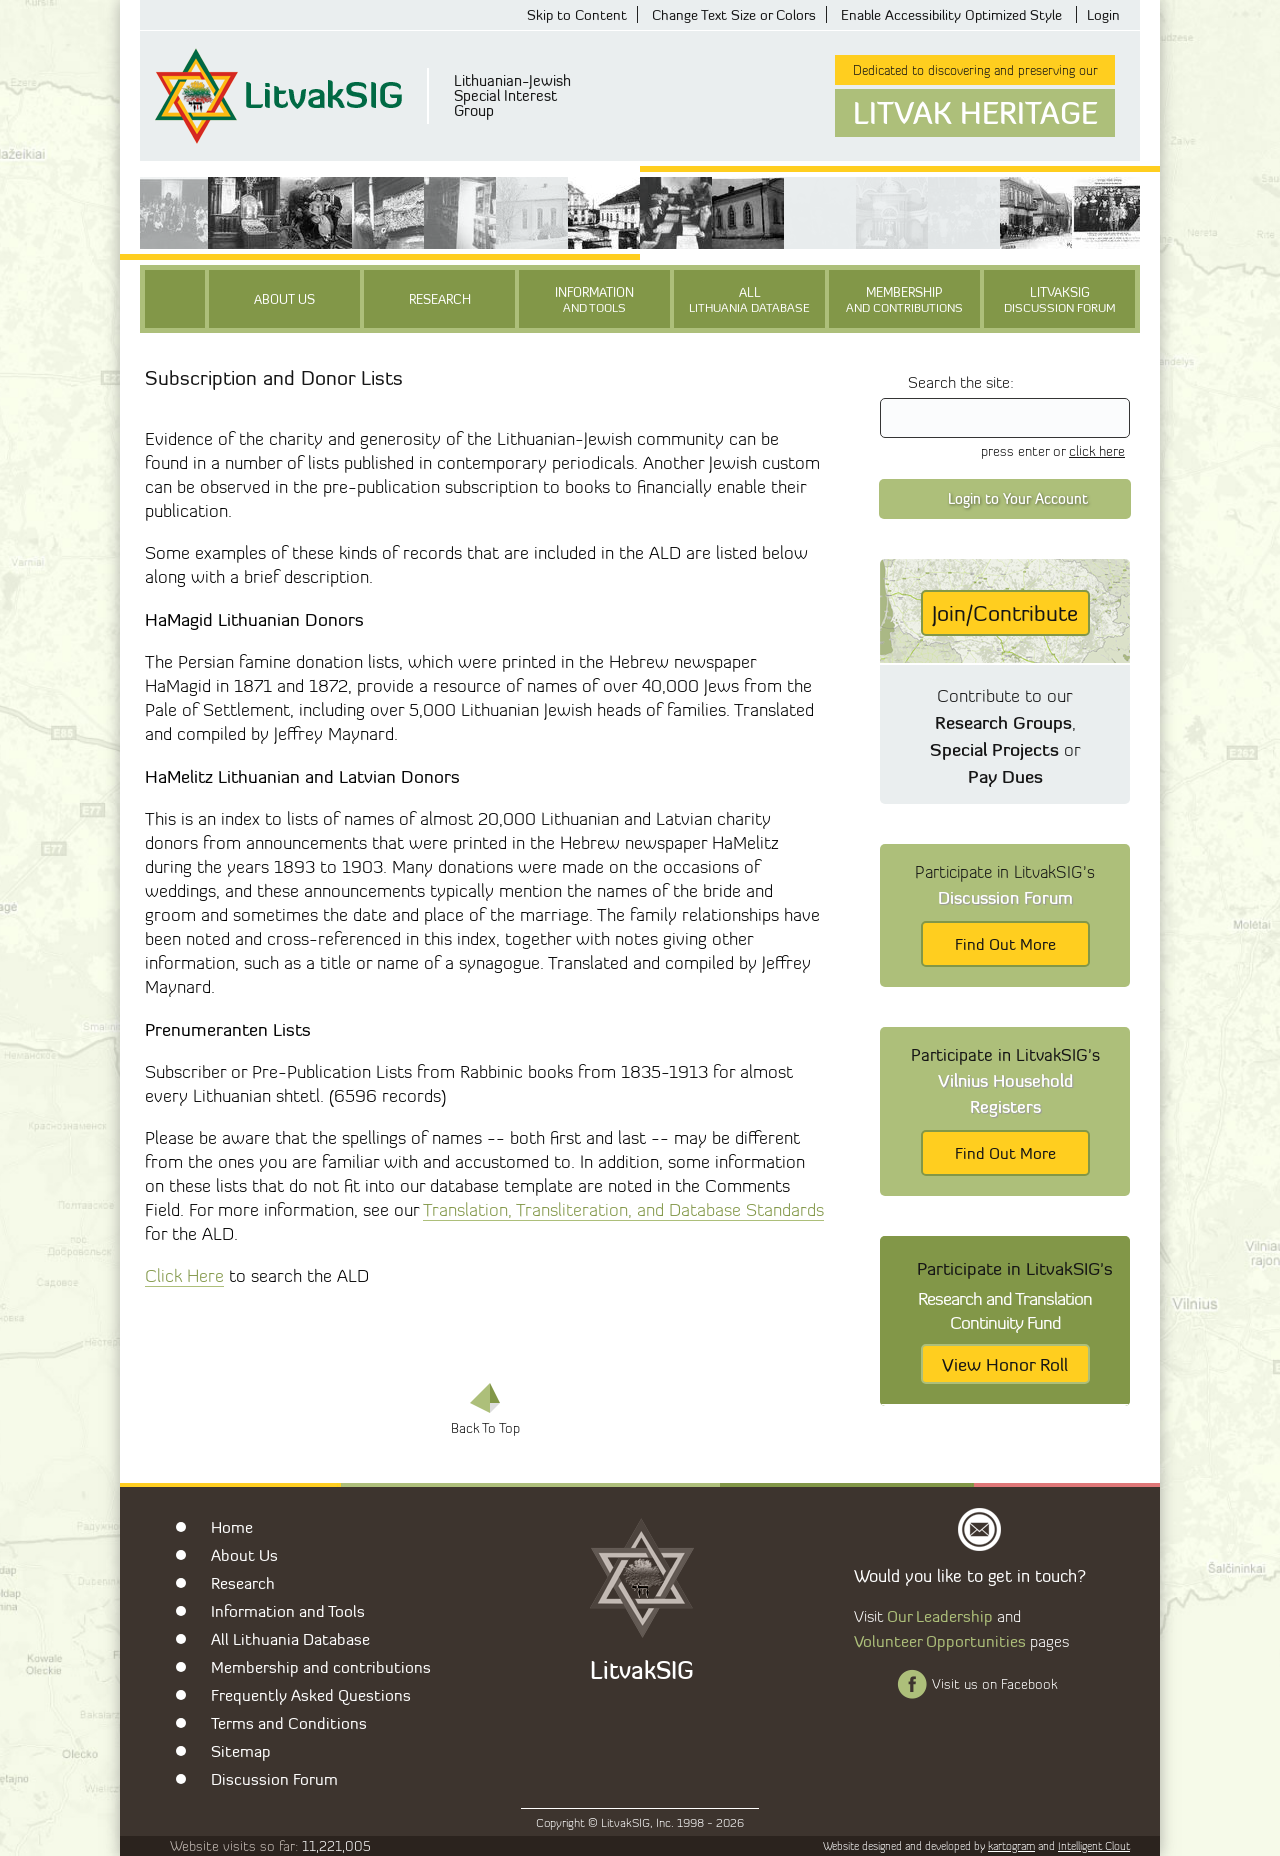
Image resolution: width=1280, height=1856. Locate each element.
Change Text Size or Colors (734, 14)
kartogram (1011, 1846)
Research (440, 299)
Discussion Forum (274, 1779)
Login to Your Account (1018, 498)
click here (1097, 451)
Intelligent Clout (1094, 1846)
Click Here (184, 1275)
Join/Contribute (1005, 613)
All (749, 299)
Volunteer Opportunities (940, 1641)
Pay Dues (1005, 776)
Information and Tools (288, 1611)
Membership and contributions (321, 1667)
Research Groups (1003, 722)
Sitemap (241, 1751)
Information (594, 299)
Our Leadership (940, 1616)
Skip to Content (577, 14)
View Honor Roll (1005, 1364)
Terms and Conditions (289, 1723)
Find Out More (1005, 944)
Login (1103, 14)
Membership (904, 299)
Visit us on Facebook (994, 1684)
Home (232, 1527)
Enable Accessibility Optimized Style (951, 14)
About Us (284, 299)
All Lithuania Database (290, 1639)
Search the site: (961, 382)
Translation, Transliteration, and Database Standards (623, 1209)
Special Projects (994, 749)
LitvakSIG (1059, 299)
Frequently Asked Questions (311, 1695)
